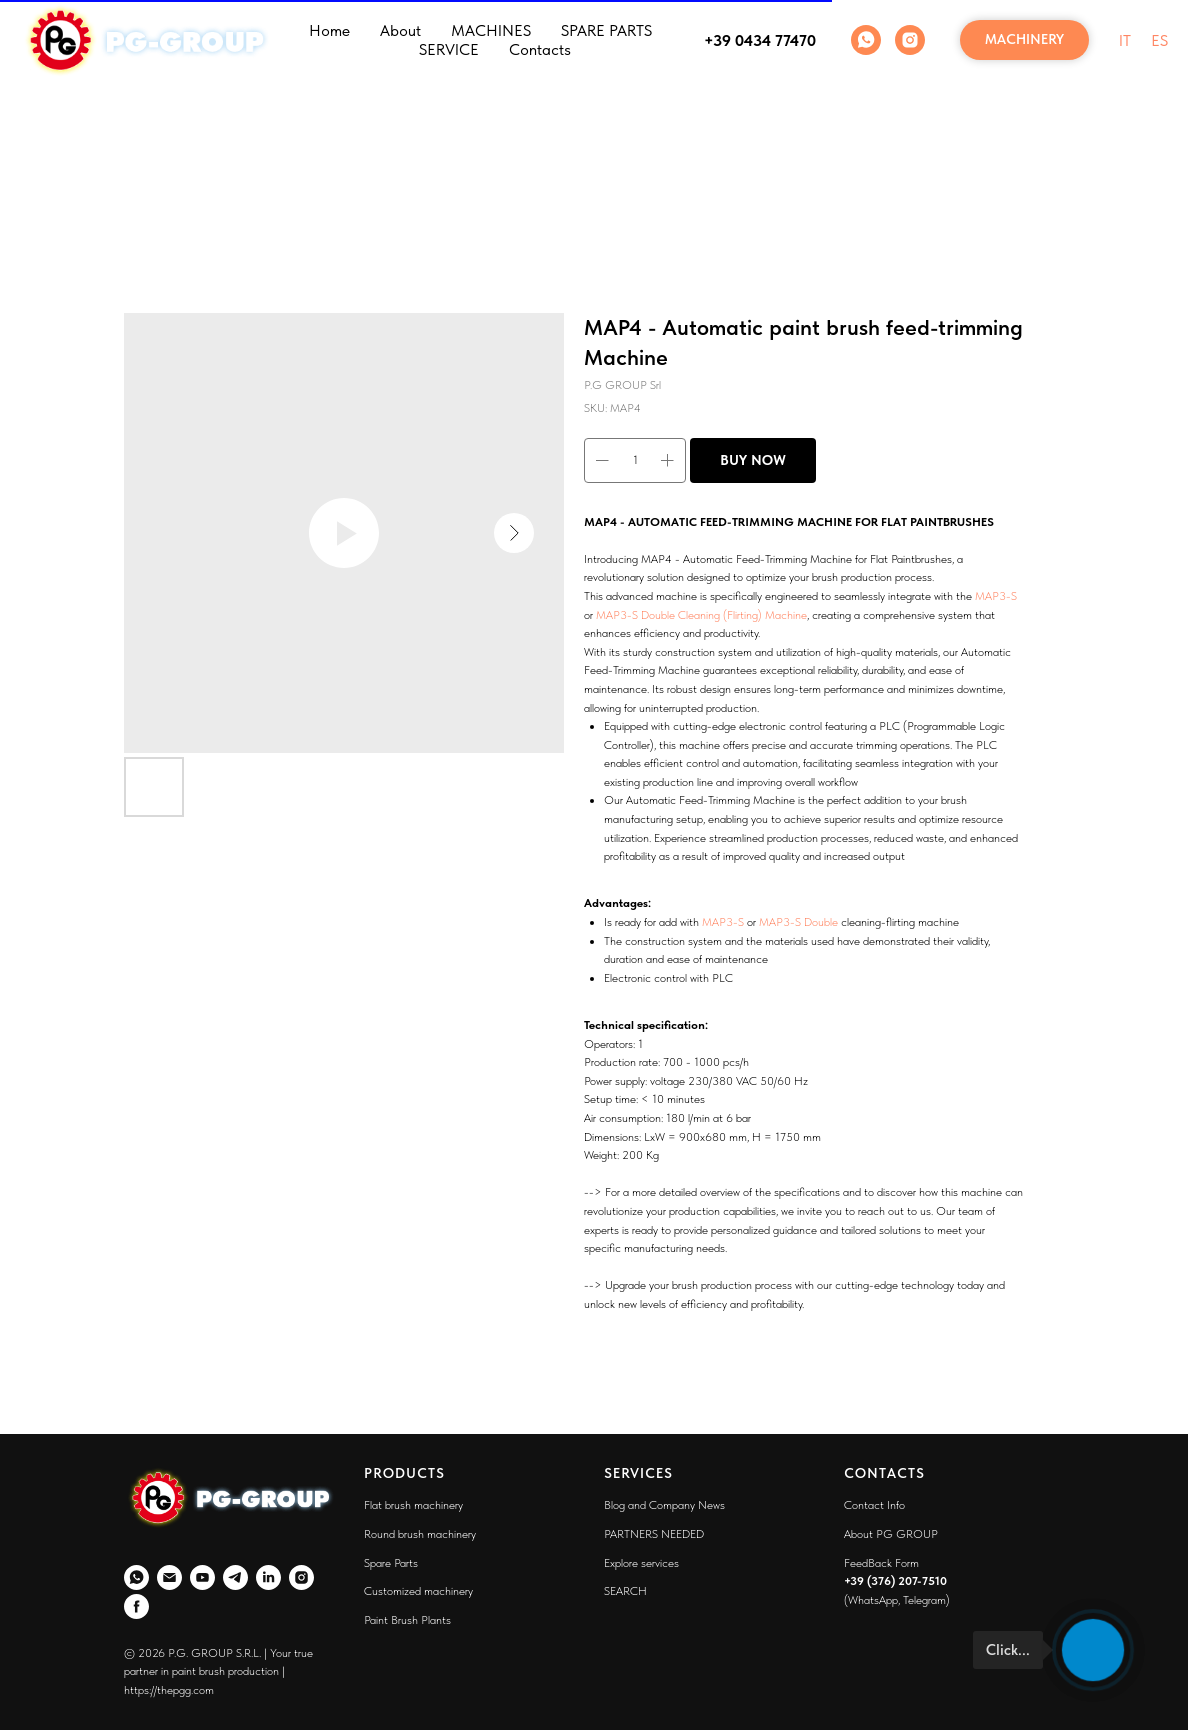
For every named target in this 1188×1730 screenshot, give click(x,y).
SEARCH (625, 1591)
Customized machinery (418, 1591)
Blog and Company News (664, 1505)
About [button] (400, 30)
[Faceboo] (136, 1606)
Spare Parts (391, 1563)
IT (1125, 40)
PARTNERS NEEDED (654, 1534)
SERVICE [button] (449, 49)
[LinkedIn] (268, 1577)
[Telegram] (235, 1577)
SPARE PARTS (606, 30)
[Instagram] (910, 40)
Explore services (641, 1563)
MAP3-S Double (635, 615)
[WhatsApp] (866, 40)
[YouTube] (202, 1577)
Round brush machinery (420, 1534)
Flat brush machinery (413, 1505)
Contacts (540, 49)
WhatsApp (873, 1600)
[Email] (169, 1577)
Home (329, 30)
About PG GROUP (891, 1534)
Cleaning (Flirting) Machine (742, 615)
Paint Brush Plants (407, 1620)
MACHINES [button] (491, 30)
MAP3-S (996, 596)
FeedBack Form (881, 1563)
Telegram (924, 1600)
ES (1159, 40)
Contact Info (874, 1505)
